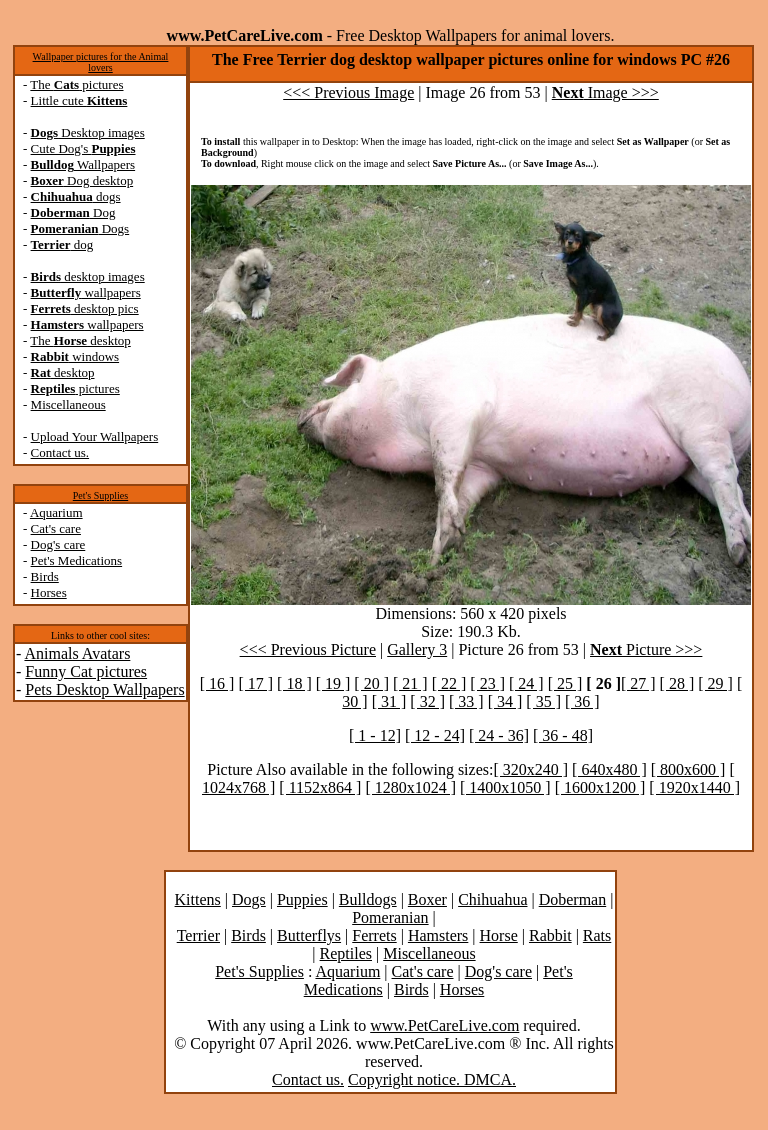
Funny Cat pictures (86, 671)
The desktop (80, 340)
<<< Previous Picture (308, 649)
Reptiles (346, 953)
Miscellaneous (68, 404)
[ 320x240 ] (530, 769)
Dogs (80, 228)
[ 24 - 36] (499, 735)
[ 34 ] (505, 701)
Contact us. (60, 452)
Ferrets (374, 935)
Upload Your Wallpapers (95, 436)
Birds (45, 576)
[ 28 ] (677, 683)
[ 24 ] (526, 683)
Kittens (198, 899)
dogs (76, 196)
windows (75, 356)
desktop (63, 372)
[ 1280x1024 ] (410, 787)
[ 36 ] (582, 701)
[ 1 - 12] (375, 735)
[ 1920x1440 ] (694, 787)
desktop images (88, 276)
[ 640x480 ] (609, 769)
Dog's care (58, 544)
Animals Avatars (77, 653)
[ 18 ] (294, 683)
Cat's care (56, 528)
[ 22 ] (449, 683)
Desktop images (88, 132)
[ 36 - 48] (563, 735)
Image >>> (605, 92)
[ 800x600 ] (688, 769)
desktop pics (85, 308)
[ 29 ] (715, 683)
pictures (75, 388)
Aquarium (56, 512)
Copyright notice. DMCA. (432, 1079)
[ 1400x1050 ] (505, 787)
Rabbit (550, 935)
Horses (49, 592)
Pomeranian (390, 917)
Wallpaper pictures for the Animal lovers (101, 62)
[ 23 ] (487, 683)
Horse (499, 935)
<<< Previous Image (348, 92)
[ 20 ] (371, 683)
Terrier (198, 935)
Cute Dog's (83, 148)
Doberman (573, 899)
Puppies (302, 899)
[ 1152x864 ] (320, 787)
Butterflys (309, 935)
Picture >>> (646, 649)
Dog (73, 212)
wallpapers (86, 292)
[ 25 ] (565, 683)
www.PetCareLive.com (444, 1025)
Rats (597, 935)
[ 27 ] (638, 683)
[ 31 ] (389, 701)
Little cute (79, 100)
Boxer (427, 899)
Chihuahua (492, 899)
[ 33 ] (466, 701)
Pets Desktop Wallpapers (104, 689)
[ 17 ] (255, 683)
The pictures (76, 84)
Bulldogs (368, 899)
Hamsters (438, 935)
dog (62, 244)
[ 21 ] (410, 683)
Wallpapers (83, 164)
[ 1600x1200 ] (600, 787)
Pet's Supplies (100, 495)
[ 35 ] (543, 701)
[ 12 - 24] (435, 735)
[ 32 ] (427, 701)
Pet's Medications (77, 560)
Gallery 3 (417, 649)
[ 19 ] (333, 683)
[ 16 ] (217, 683)
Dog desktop (82, 180)
